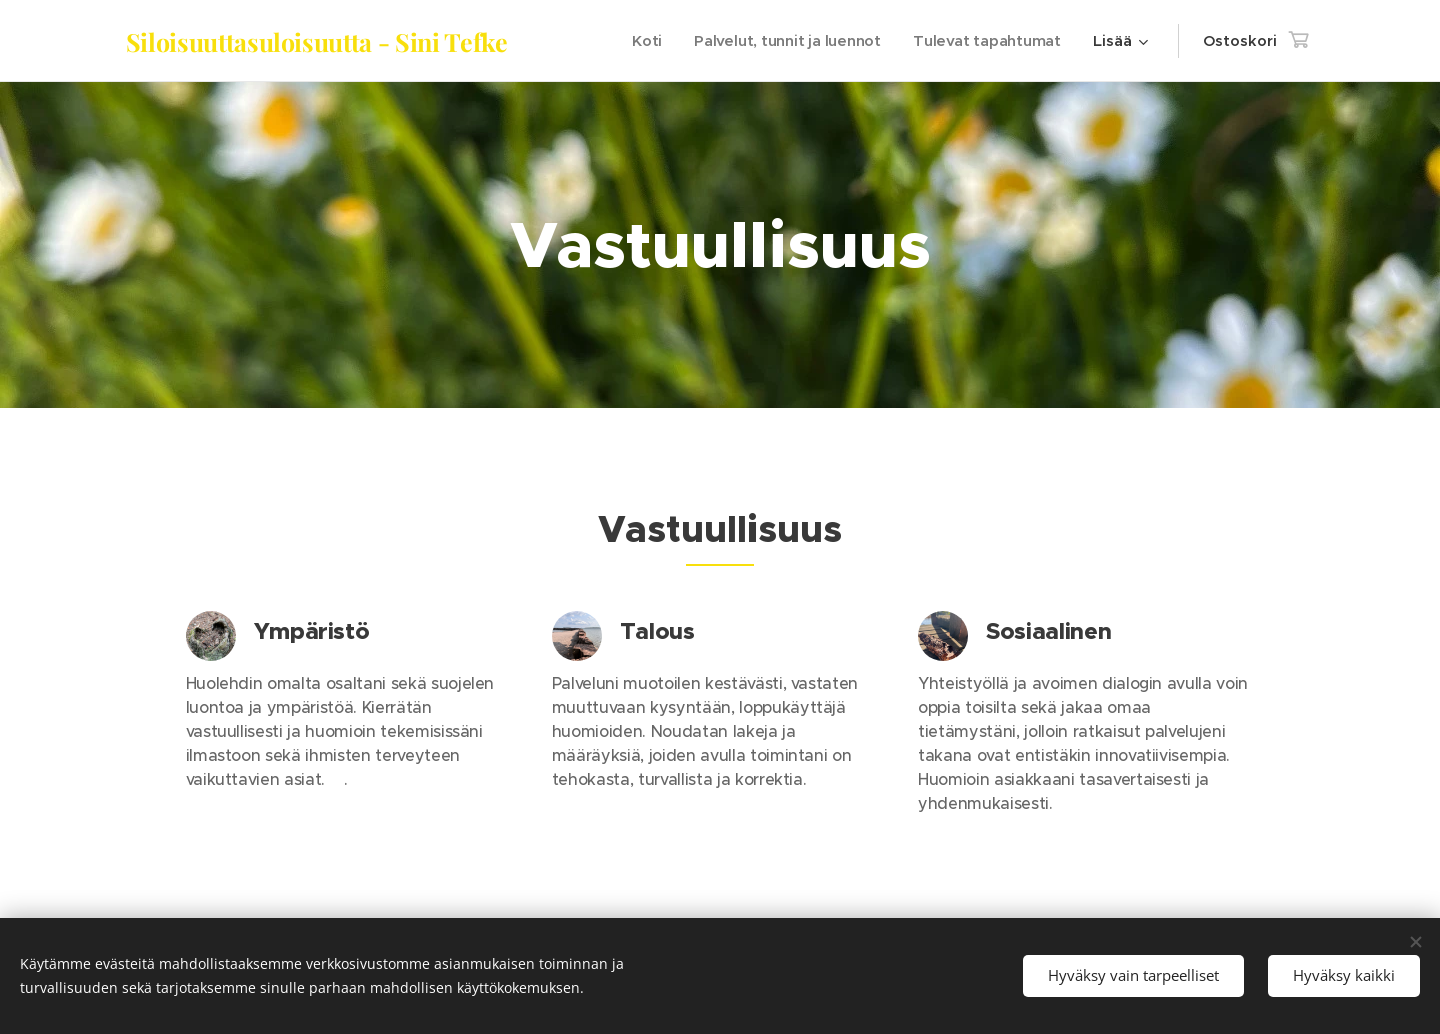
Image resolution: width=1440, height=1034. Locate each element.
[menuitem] (642, 41)
